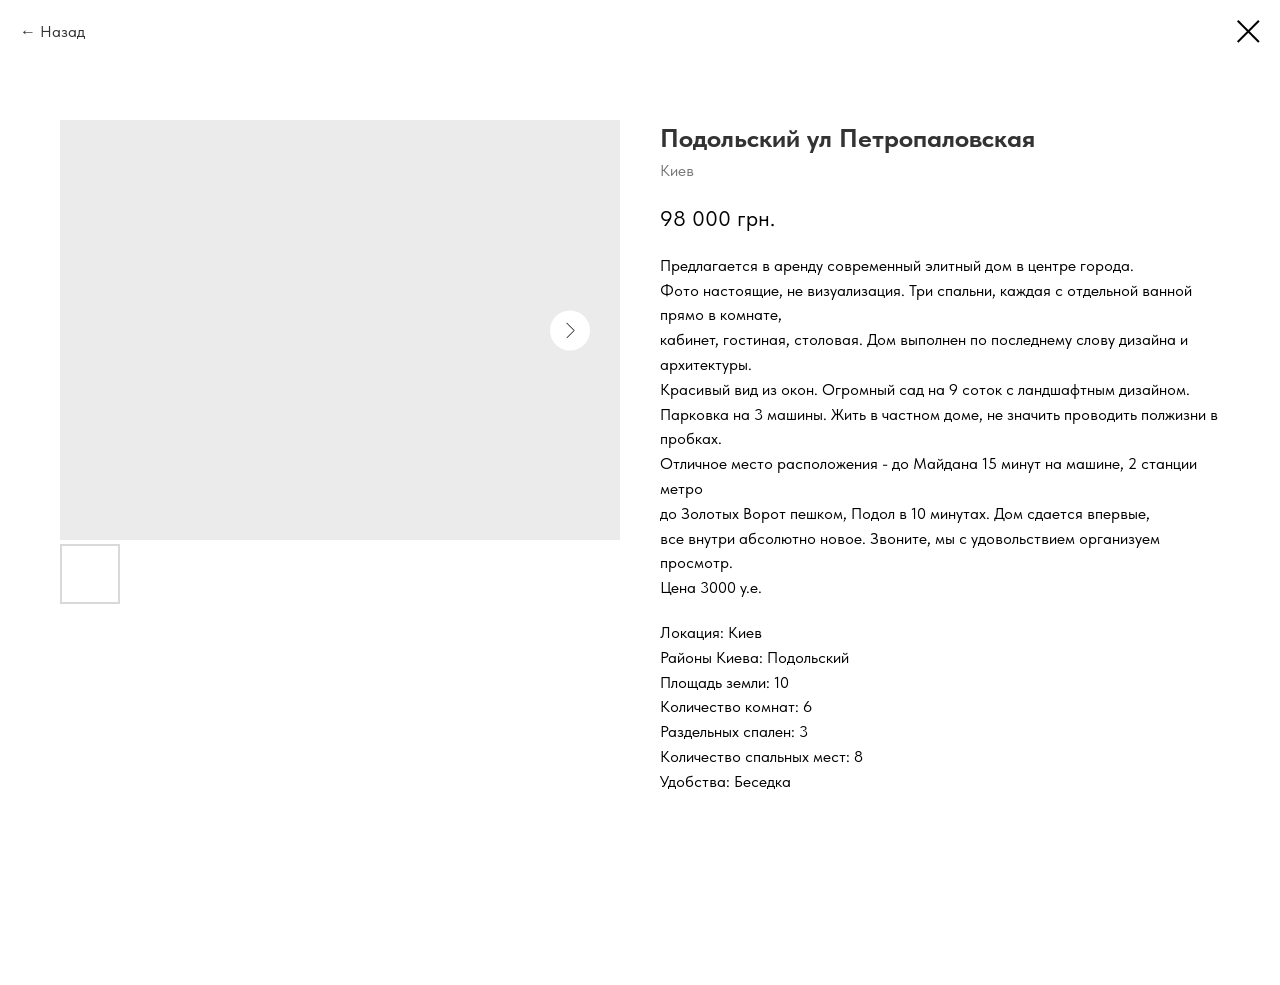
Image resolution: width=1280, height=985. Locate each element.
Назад (62, 31)
